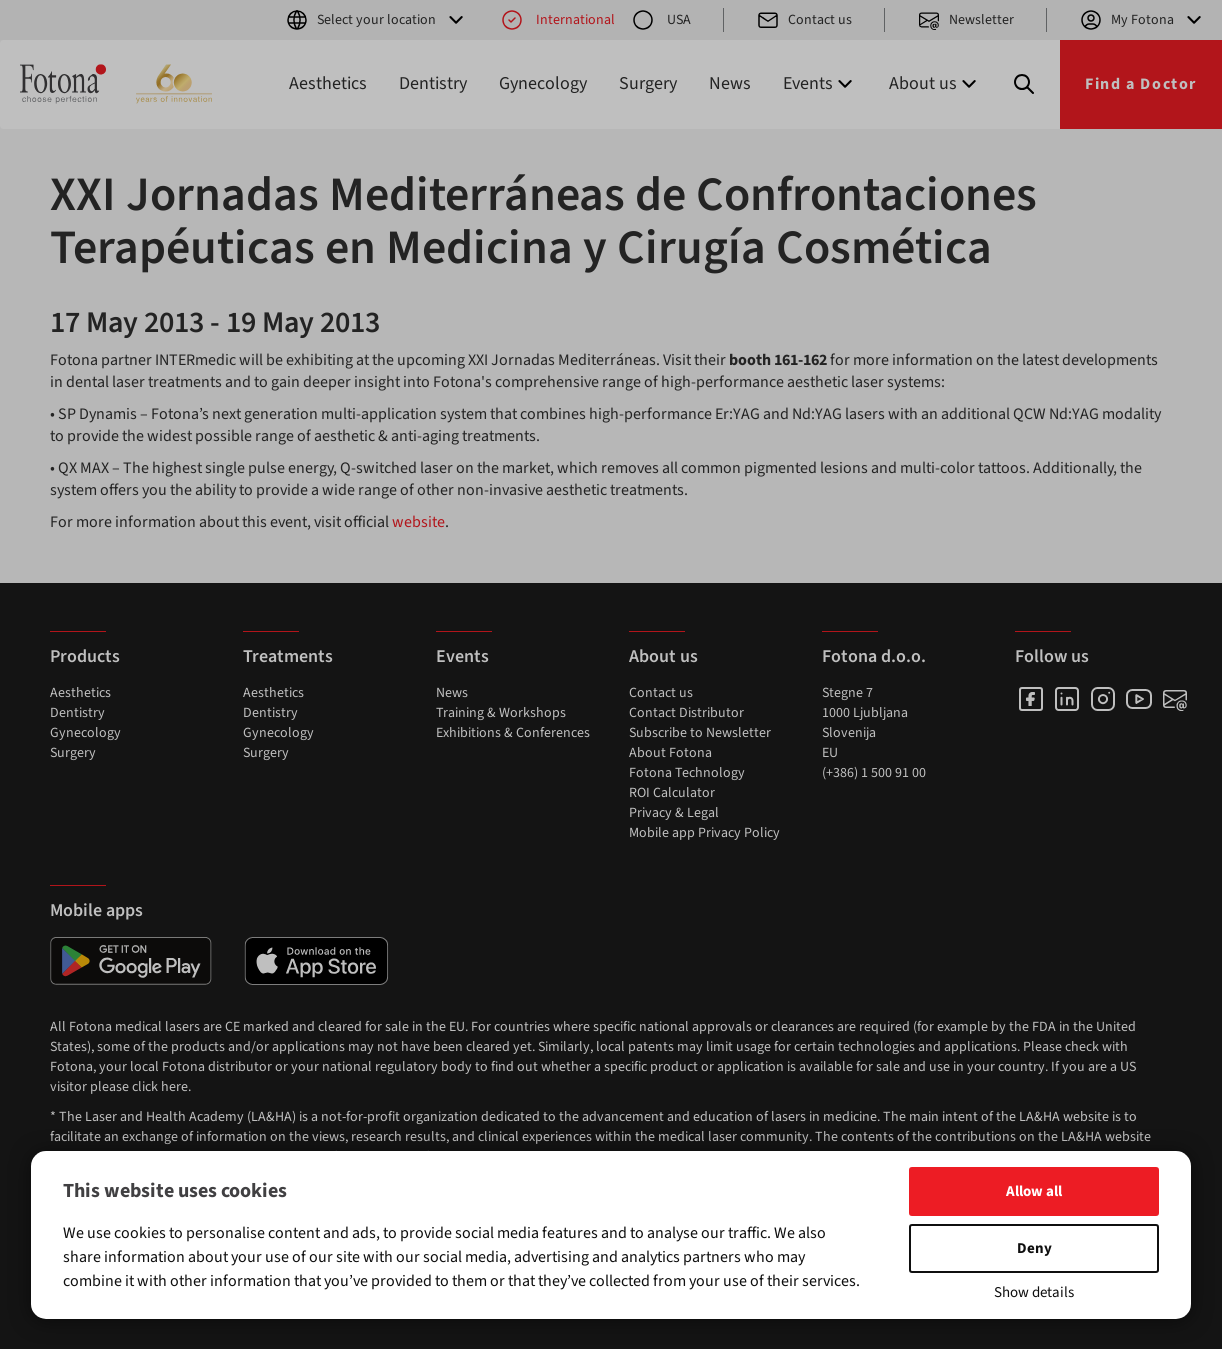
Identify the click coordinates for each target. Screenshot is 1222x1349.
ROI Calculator (672, 793)
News (730, 83)
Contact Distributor (686, 713)
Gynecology (543, 83)
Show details (1034, 1292)
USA (661, 20)
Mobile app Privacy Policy (704, 833)
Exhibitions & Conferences (513, 733)
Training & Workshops (501, 713)
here (174, 1087)
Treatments (288, 656)
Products (85, 656)
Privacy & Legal (674, 813)
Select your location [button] (376, 20)
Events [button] (820, 83)
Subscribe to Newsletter (700, 733)
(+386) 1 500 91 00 (874, 773)
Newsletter (965, 20)
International (557, 20)
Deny (1034, 1248)
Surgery (648, 83)
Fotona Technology (687, 773)
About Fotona (670, 753)
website (418, 522)
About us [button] (935, 83)
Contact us (804, 20)
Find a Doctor (1141, 84)
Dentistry (433, 83)
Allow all (1034, 1191)
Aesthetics (328, 83)
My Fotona (1142, 20)
